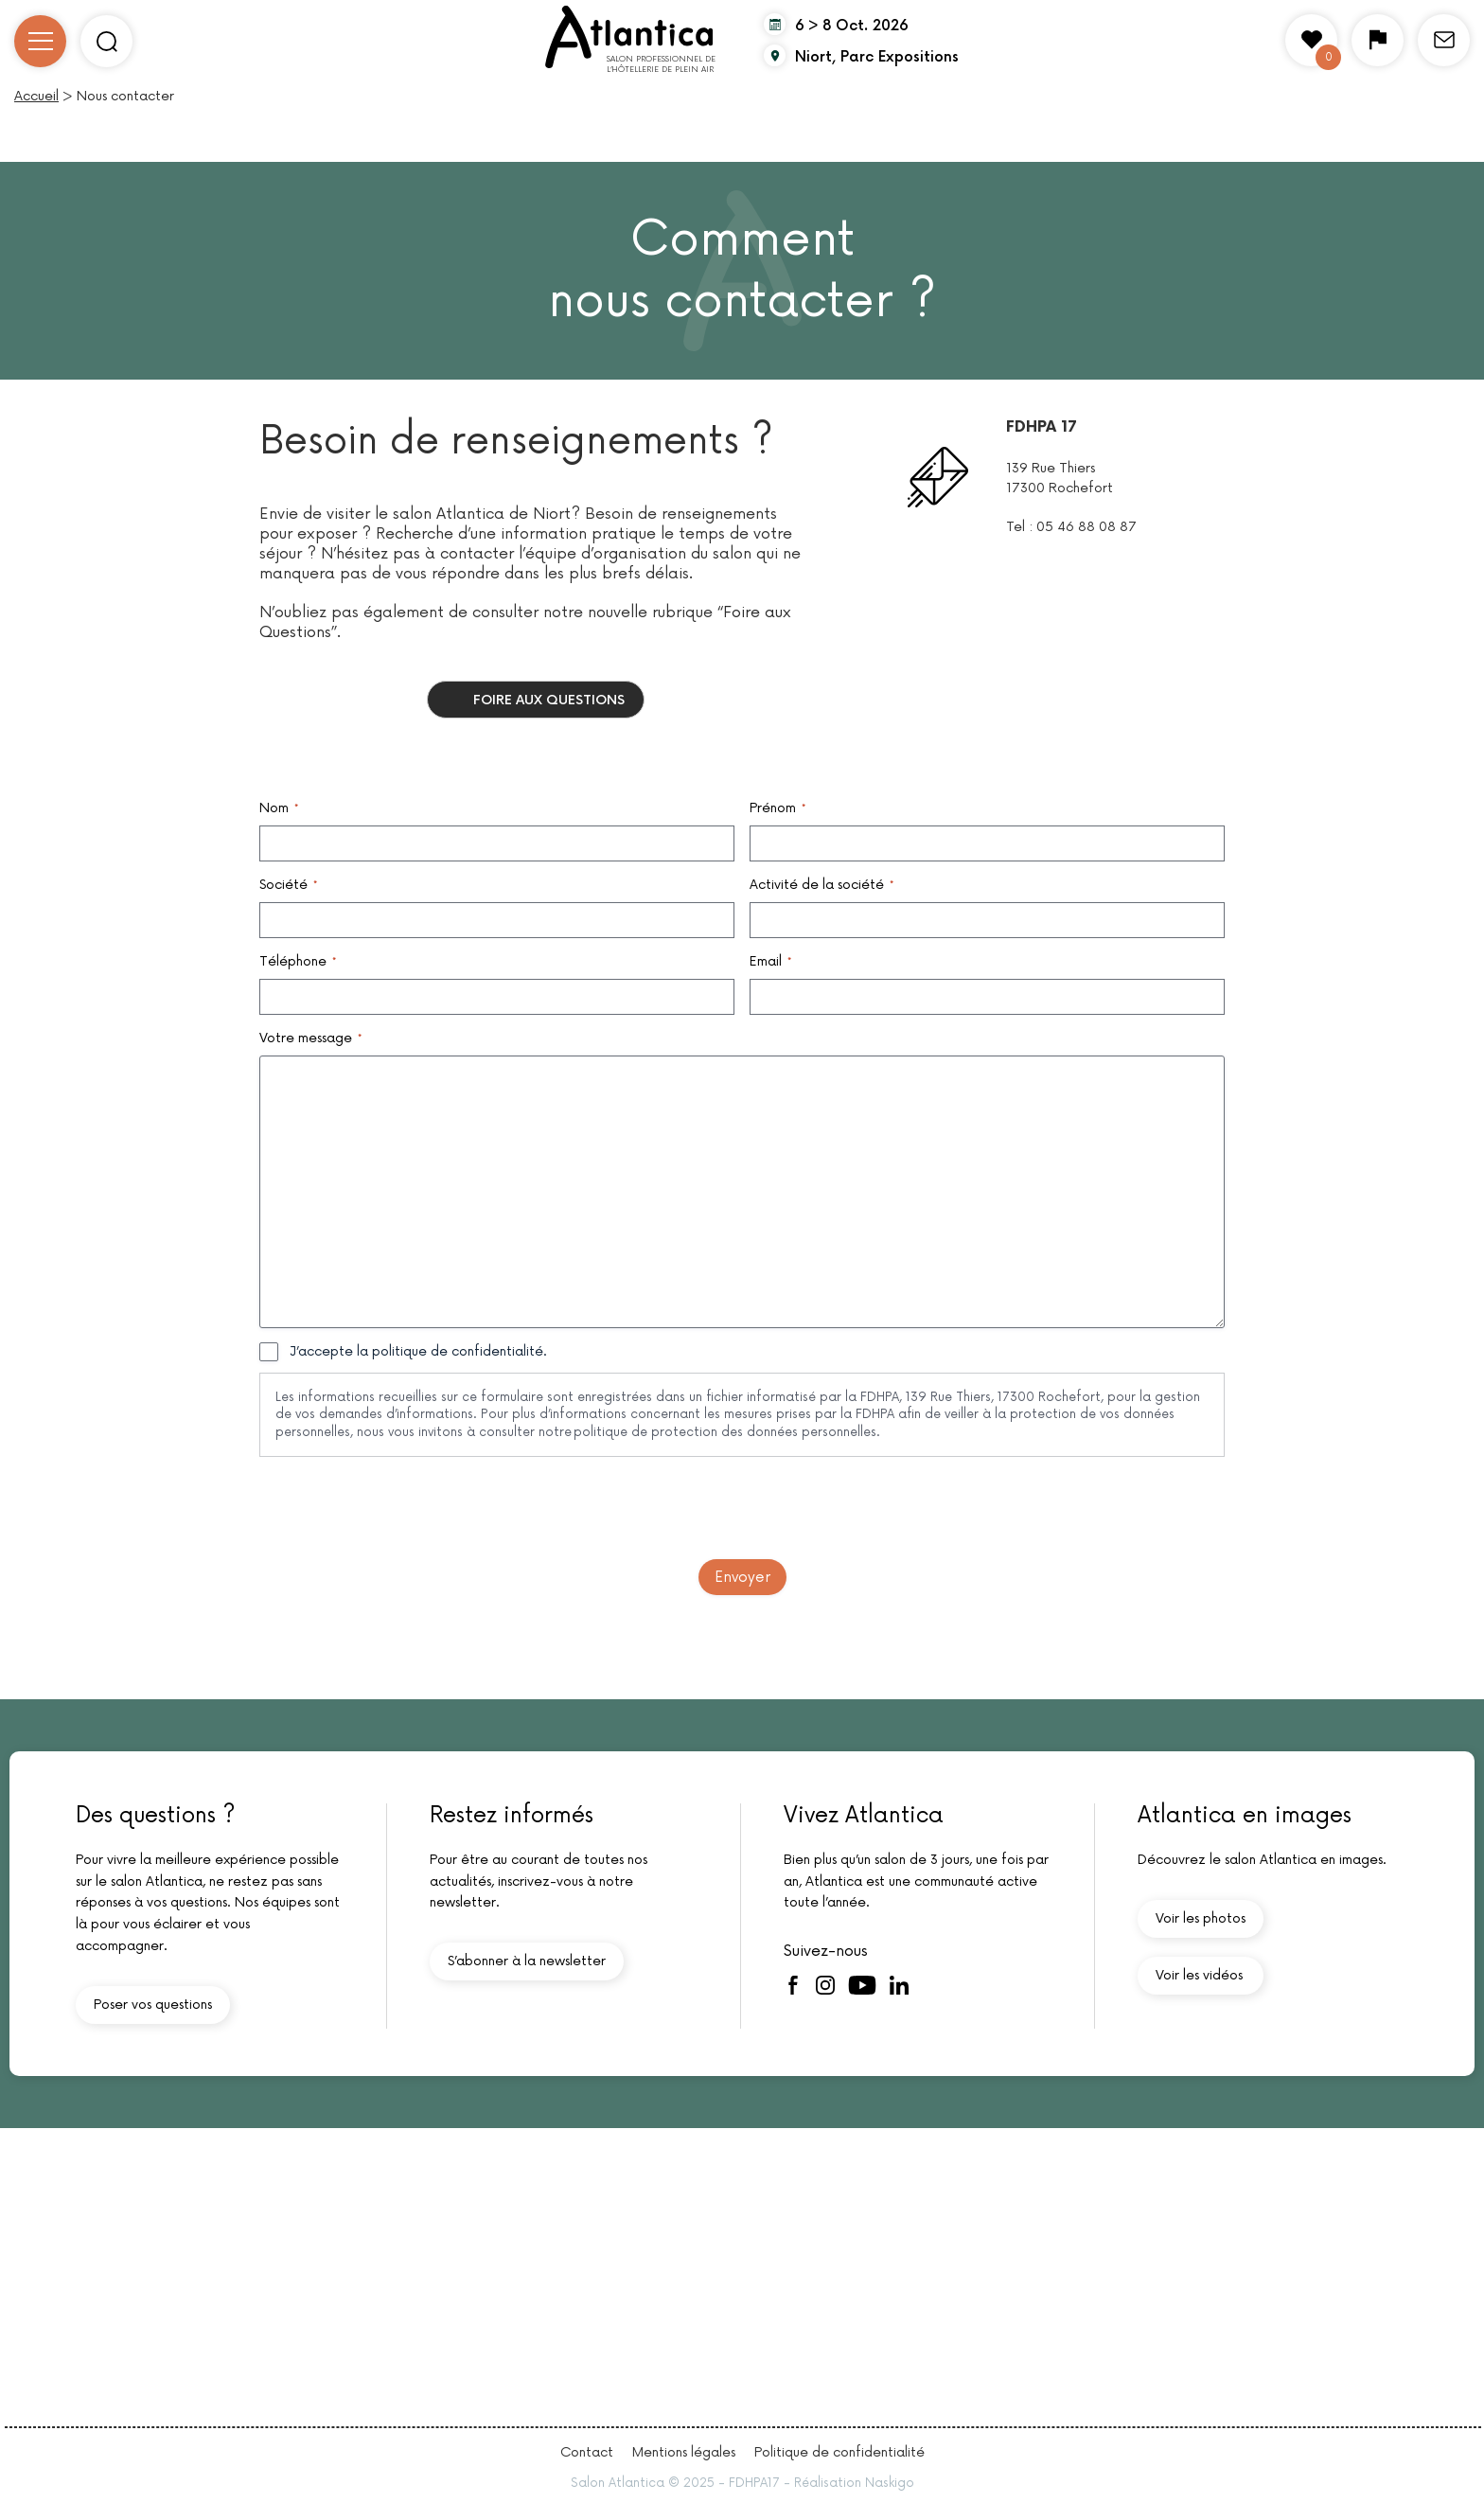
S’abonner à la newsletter (527, 1961)
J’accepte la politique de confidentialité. (418, 1351)
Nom (278, 808)
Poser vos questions (153, 2004)
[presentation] (403, 1508)
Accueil (36, 96)
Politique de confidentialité (839, 2452)
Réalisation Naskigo (854, 2483)
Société (288, 885)
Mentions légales (683, 2452)
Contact (586, 2452)
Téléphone (297, 961)
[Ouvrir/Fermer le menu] (40, 41)
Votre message (310, 1038)
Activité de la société (821, 885)
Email (770, 961)
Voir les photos (1201, 1918)
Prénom (777, 808)
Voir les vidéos (1199, 1975)
